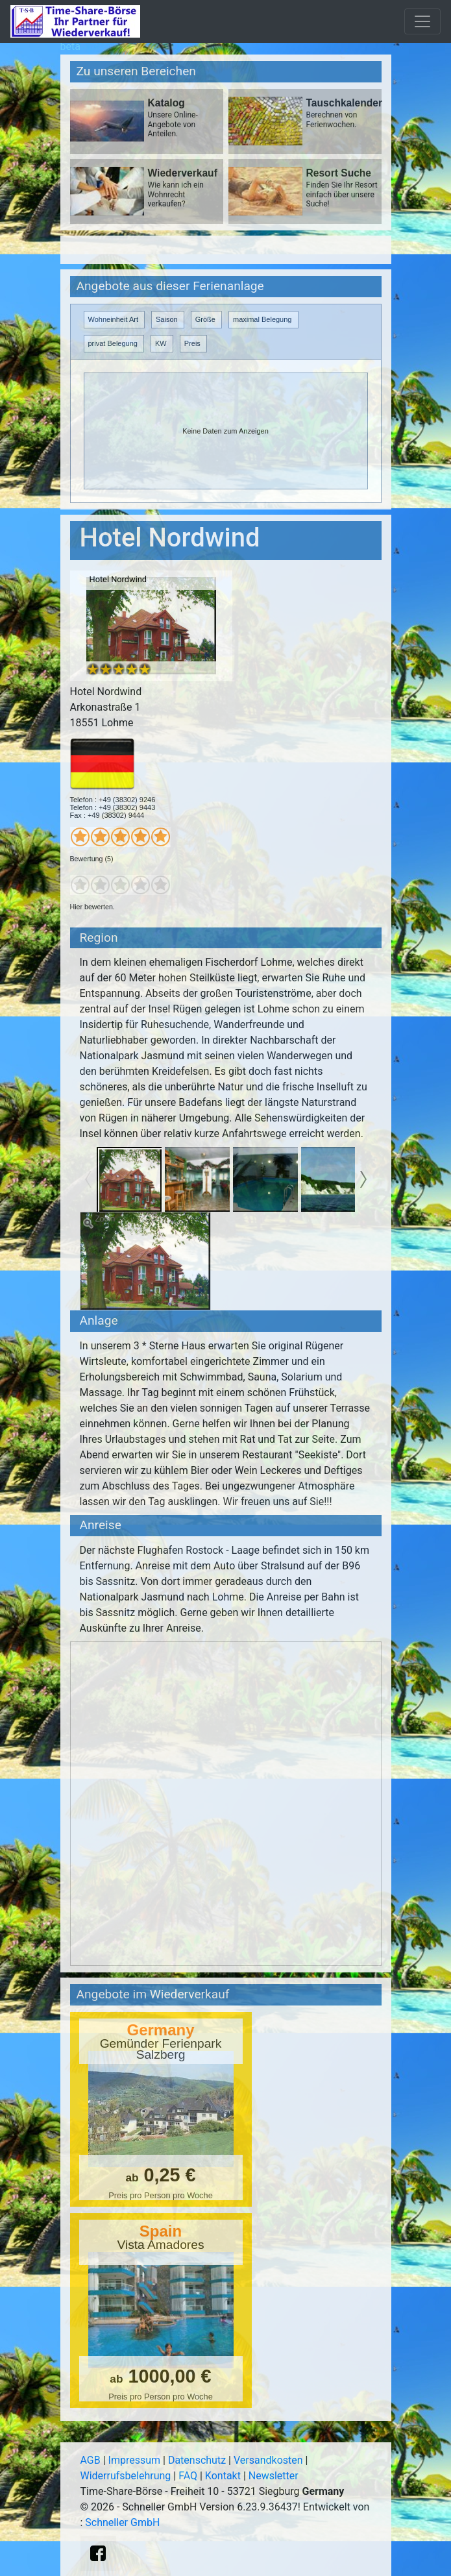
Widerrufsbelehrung (125, 2476)
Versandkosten (268, 2460)
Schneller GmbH (122, 2522)
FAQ (187, 2476)
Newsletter (274, 2476)
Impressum (134, 2460)
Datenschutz (197, 2460)
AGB (90, 2460)
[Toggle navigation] (422, 21)
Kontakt (223, 2476)
